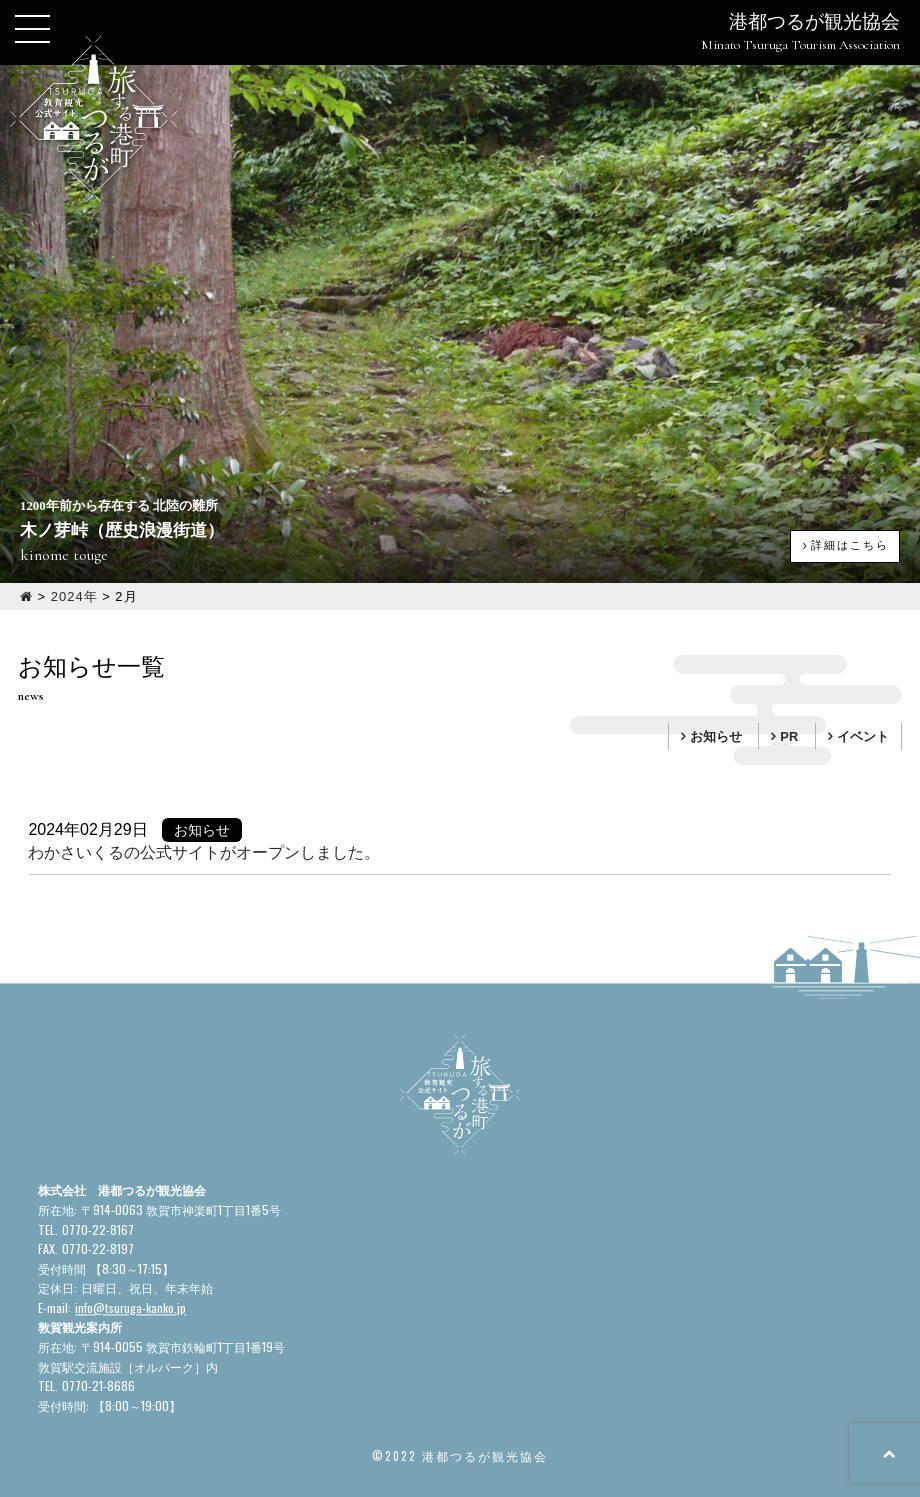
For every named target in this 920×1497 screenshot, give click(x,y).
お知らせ (716, 736)
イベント (863, 736)
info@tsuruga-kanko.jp (130, 1307)
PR (789, 736)
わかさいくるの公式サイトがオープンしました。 (204, 852)
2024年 (74, 596)
